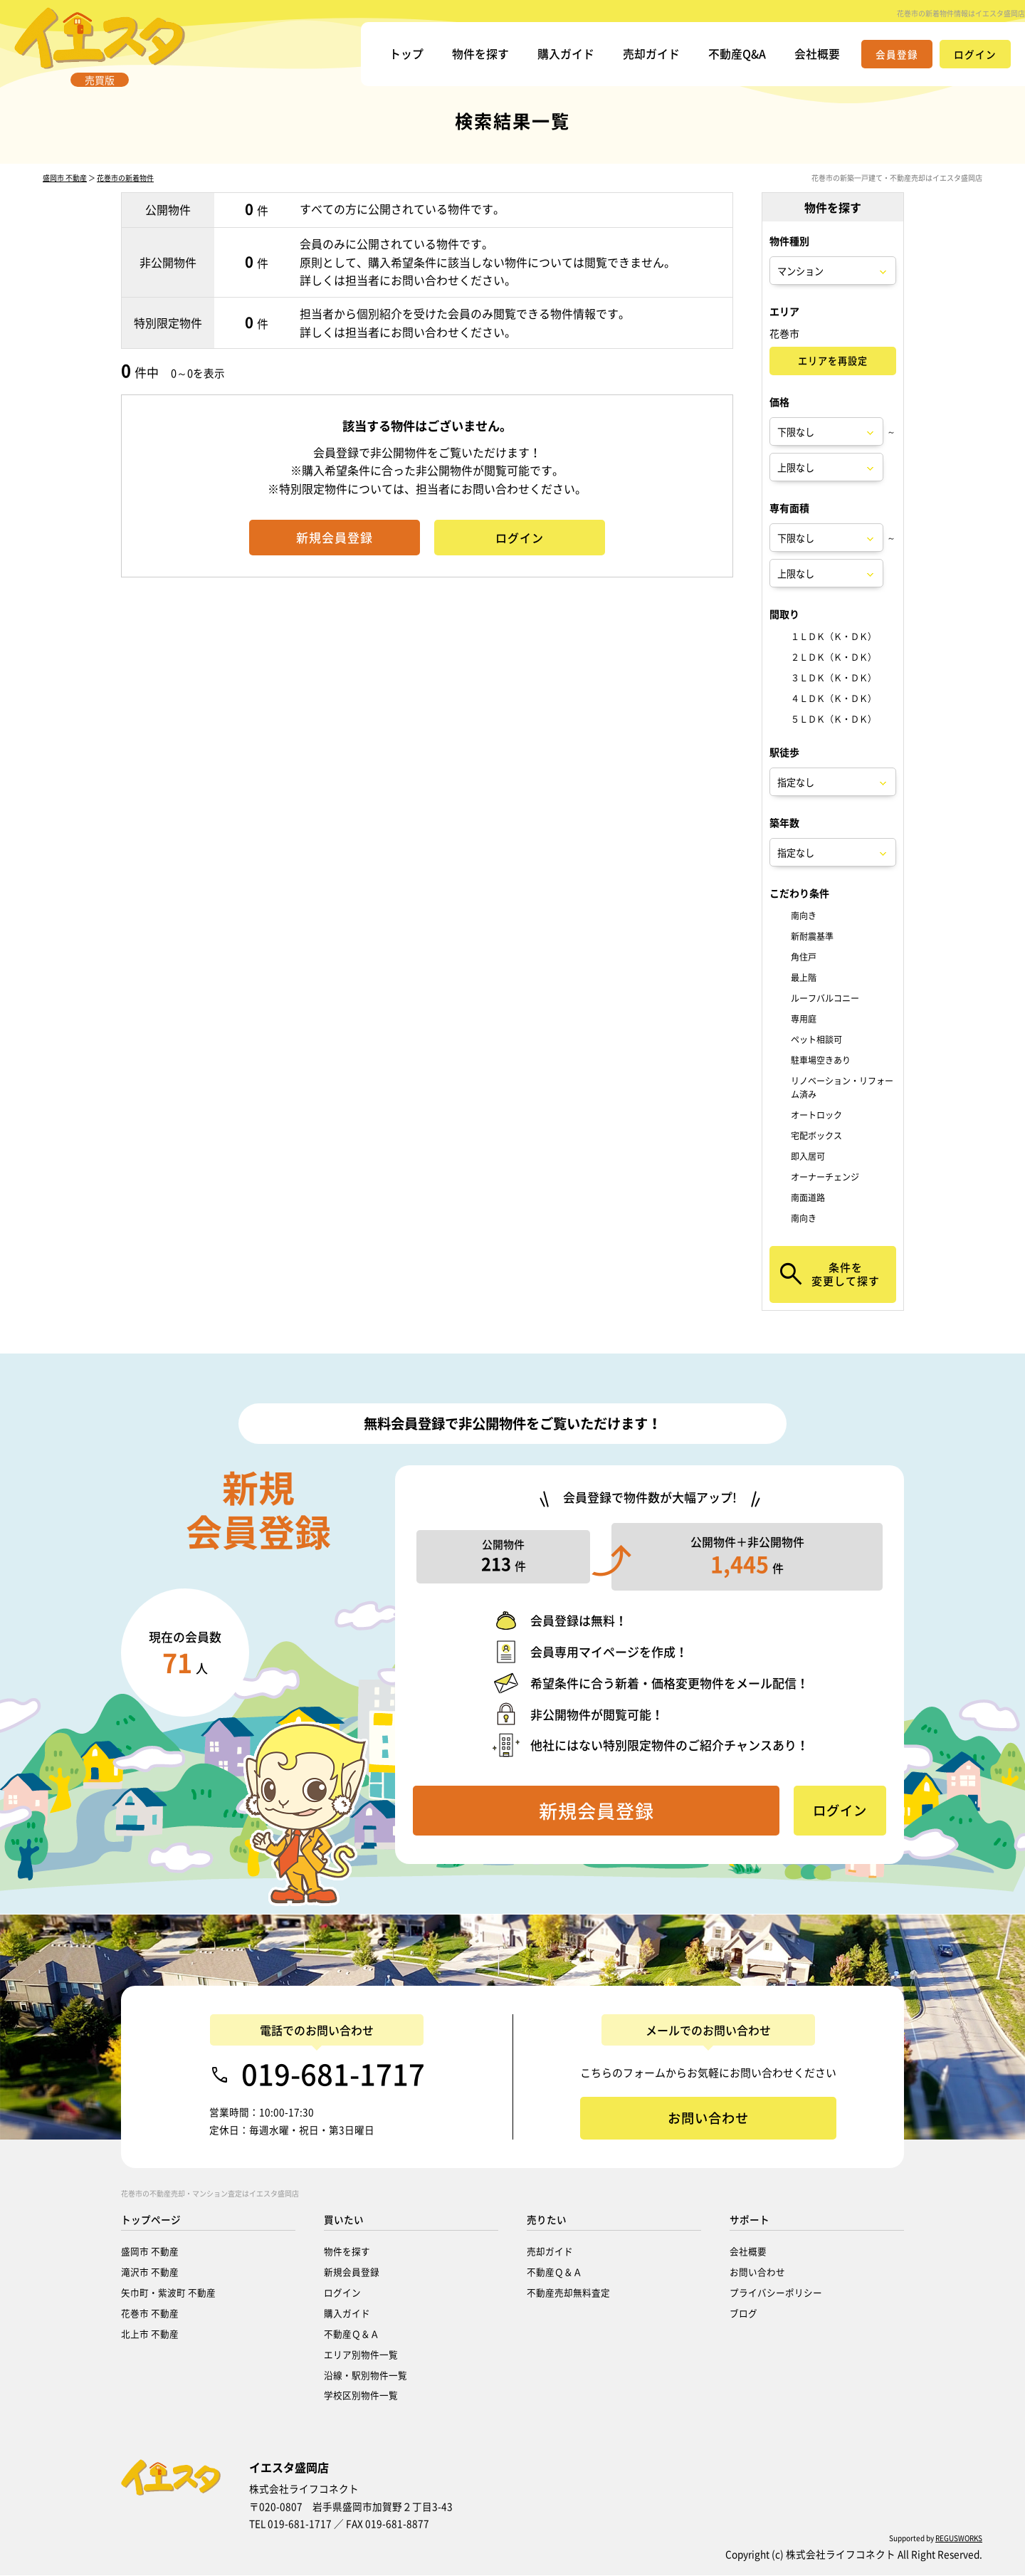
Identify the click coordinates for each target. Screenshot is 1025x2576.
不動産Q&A (737, 53)
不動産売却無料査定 (568, 2293)
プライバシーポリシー (776, 2293)
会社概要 (817, 53)
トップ (406, 53)
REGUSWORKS (958, 2538)
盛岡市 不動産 (65, 179)
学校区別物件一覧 (361, 2395)
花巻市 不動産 (150, 2313)
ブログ (743, 2313)
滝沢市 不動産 (150, 2272)
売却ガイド (651, 53)
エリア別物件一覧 (361, 2355)
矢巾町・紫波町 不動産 (168, 2293)
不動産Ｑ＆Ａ (351, 2334)
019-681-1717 (333, 2075)
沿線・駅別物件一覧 (365, 2375)
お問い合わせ (757, 2272)
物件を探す (480, 53)
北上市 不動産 (150, 2334)
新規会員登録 (351, 2272)
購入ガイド (565, 53)
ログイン (342, 2293)
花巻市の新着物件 (125, 179)
